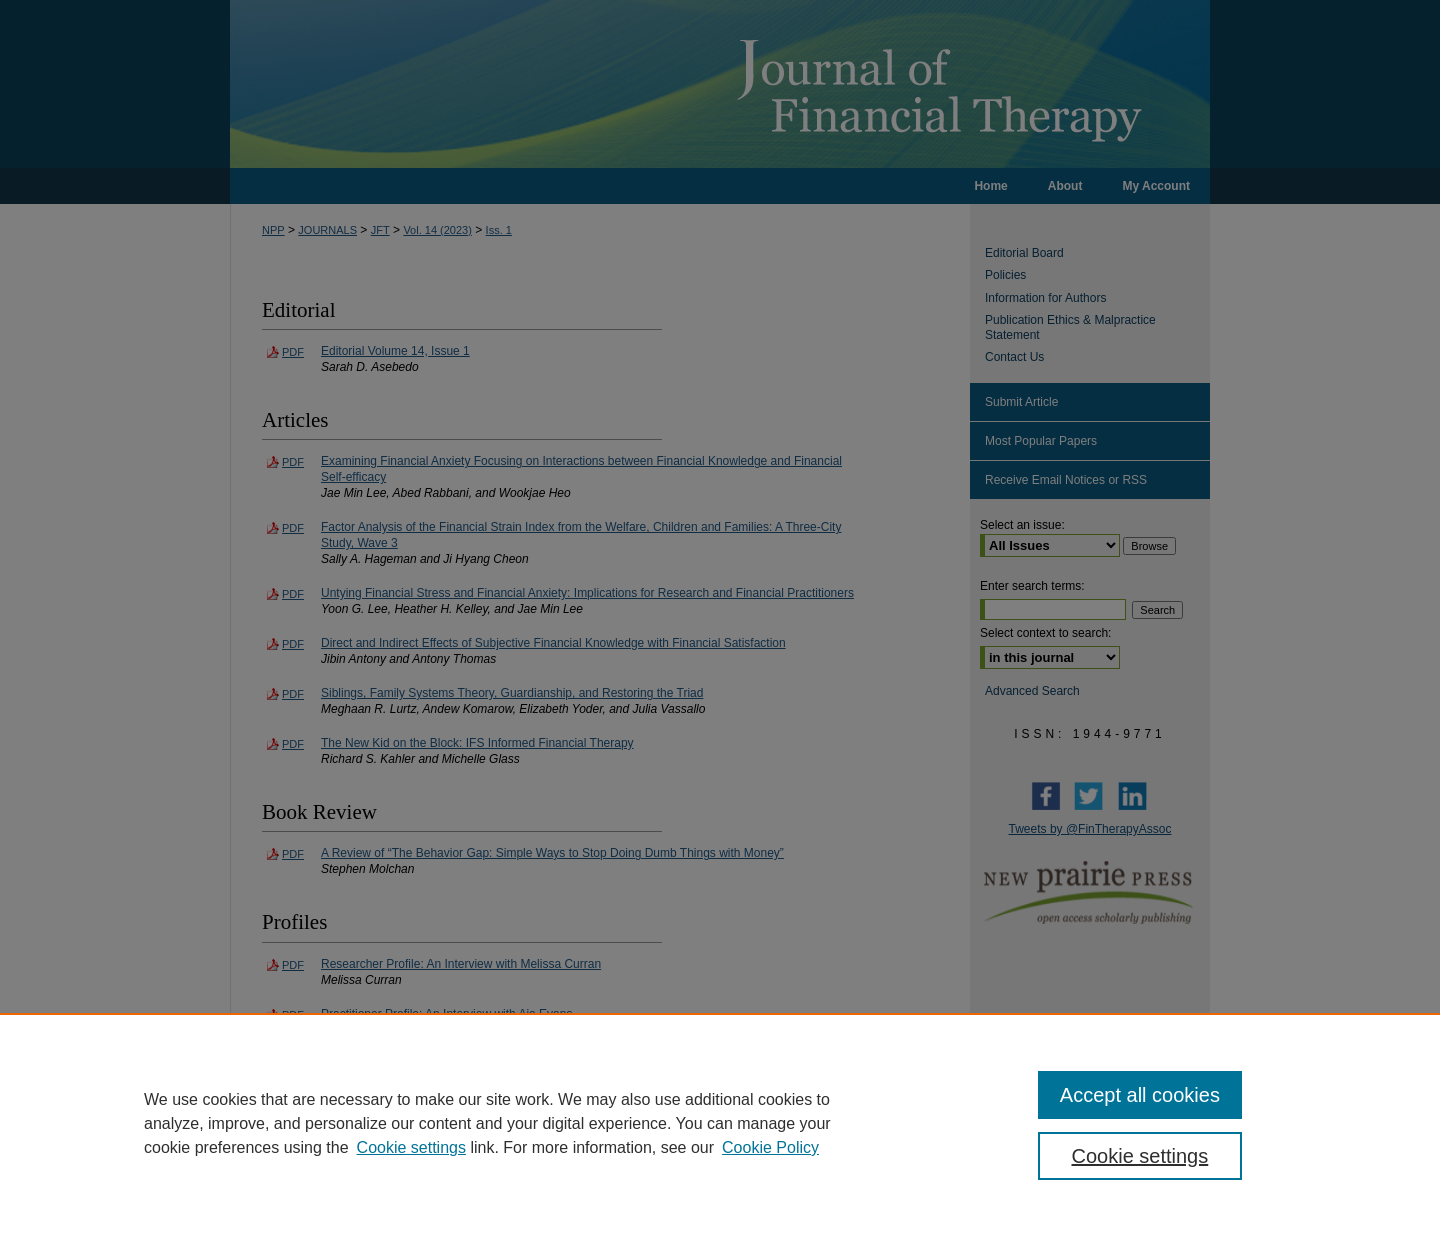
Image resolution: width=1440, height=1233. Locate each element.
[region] (720, 1123)
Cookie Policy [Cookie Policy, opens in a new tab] (770, 1147)
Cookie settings (411, 1147)
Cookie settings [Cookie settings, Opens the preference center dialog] (1140, 1156)
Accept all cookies (1140, 1095)
